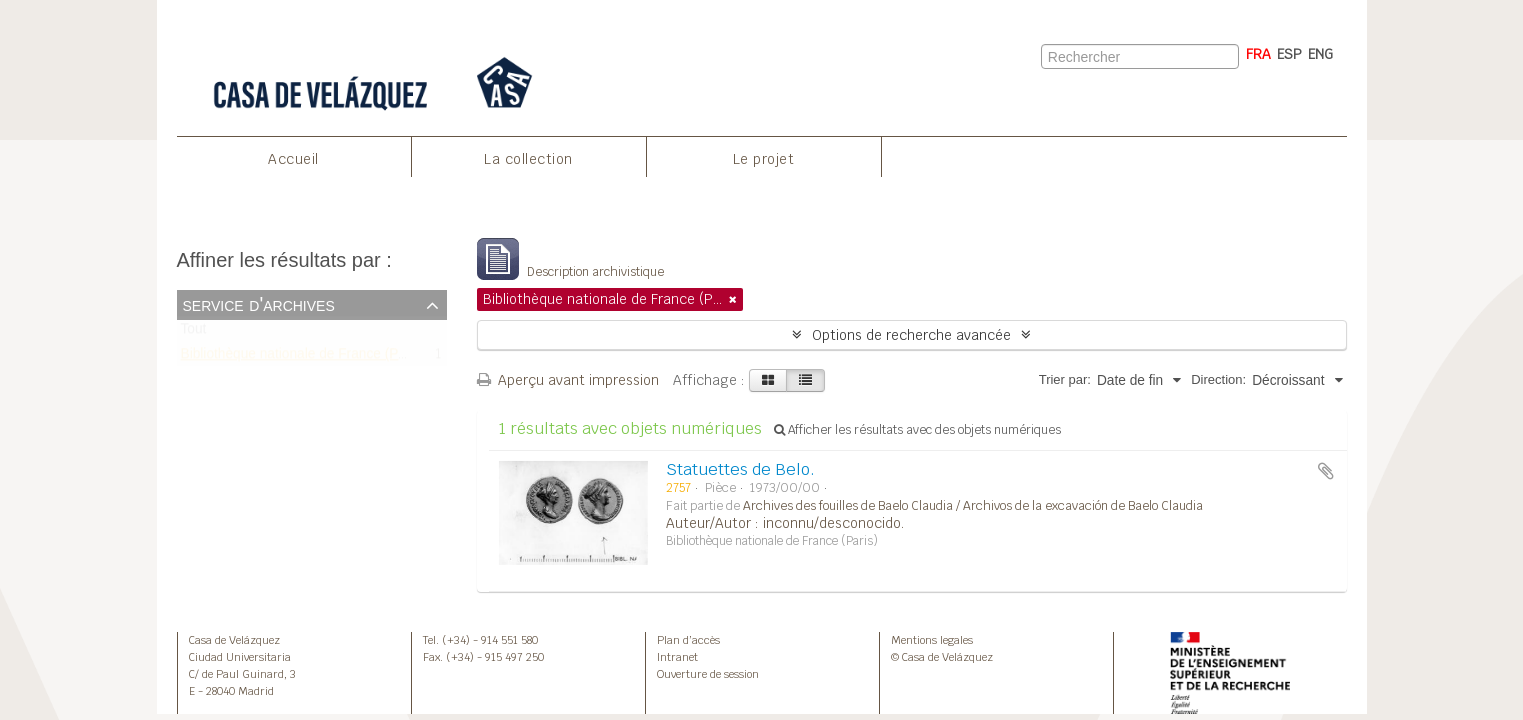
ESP (1289, 54)
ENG (1320, 54)
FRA (1258, 54)
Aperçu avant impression (568, 380)
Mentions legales (932, 640)
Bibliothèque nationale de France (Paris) (303, 357)
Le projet (764, 159)
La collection (528, 159)
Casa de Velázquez (234, 640)
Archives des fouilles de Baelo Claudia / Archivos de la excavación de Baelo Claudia (973, 506)
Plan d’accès (688, 640)
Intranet (677, 657)
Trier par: (1065, 379)
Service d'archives (259, 304)
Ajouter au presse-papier (1326, 471)
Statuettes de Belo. (740, 469)
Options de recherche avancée (911, 335)
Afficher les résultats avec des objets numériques (917, 430)
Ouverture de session (708, 674)
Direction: (1218, 379)
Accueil (293, 159)
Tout (194, 333)
